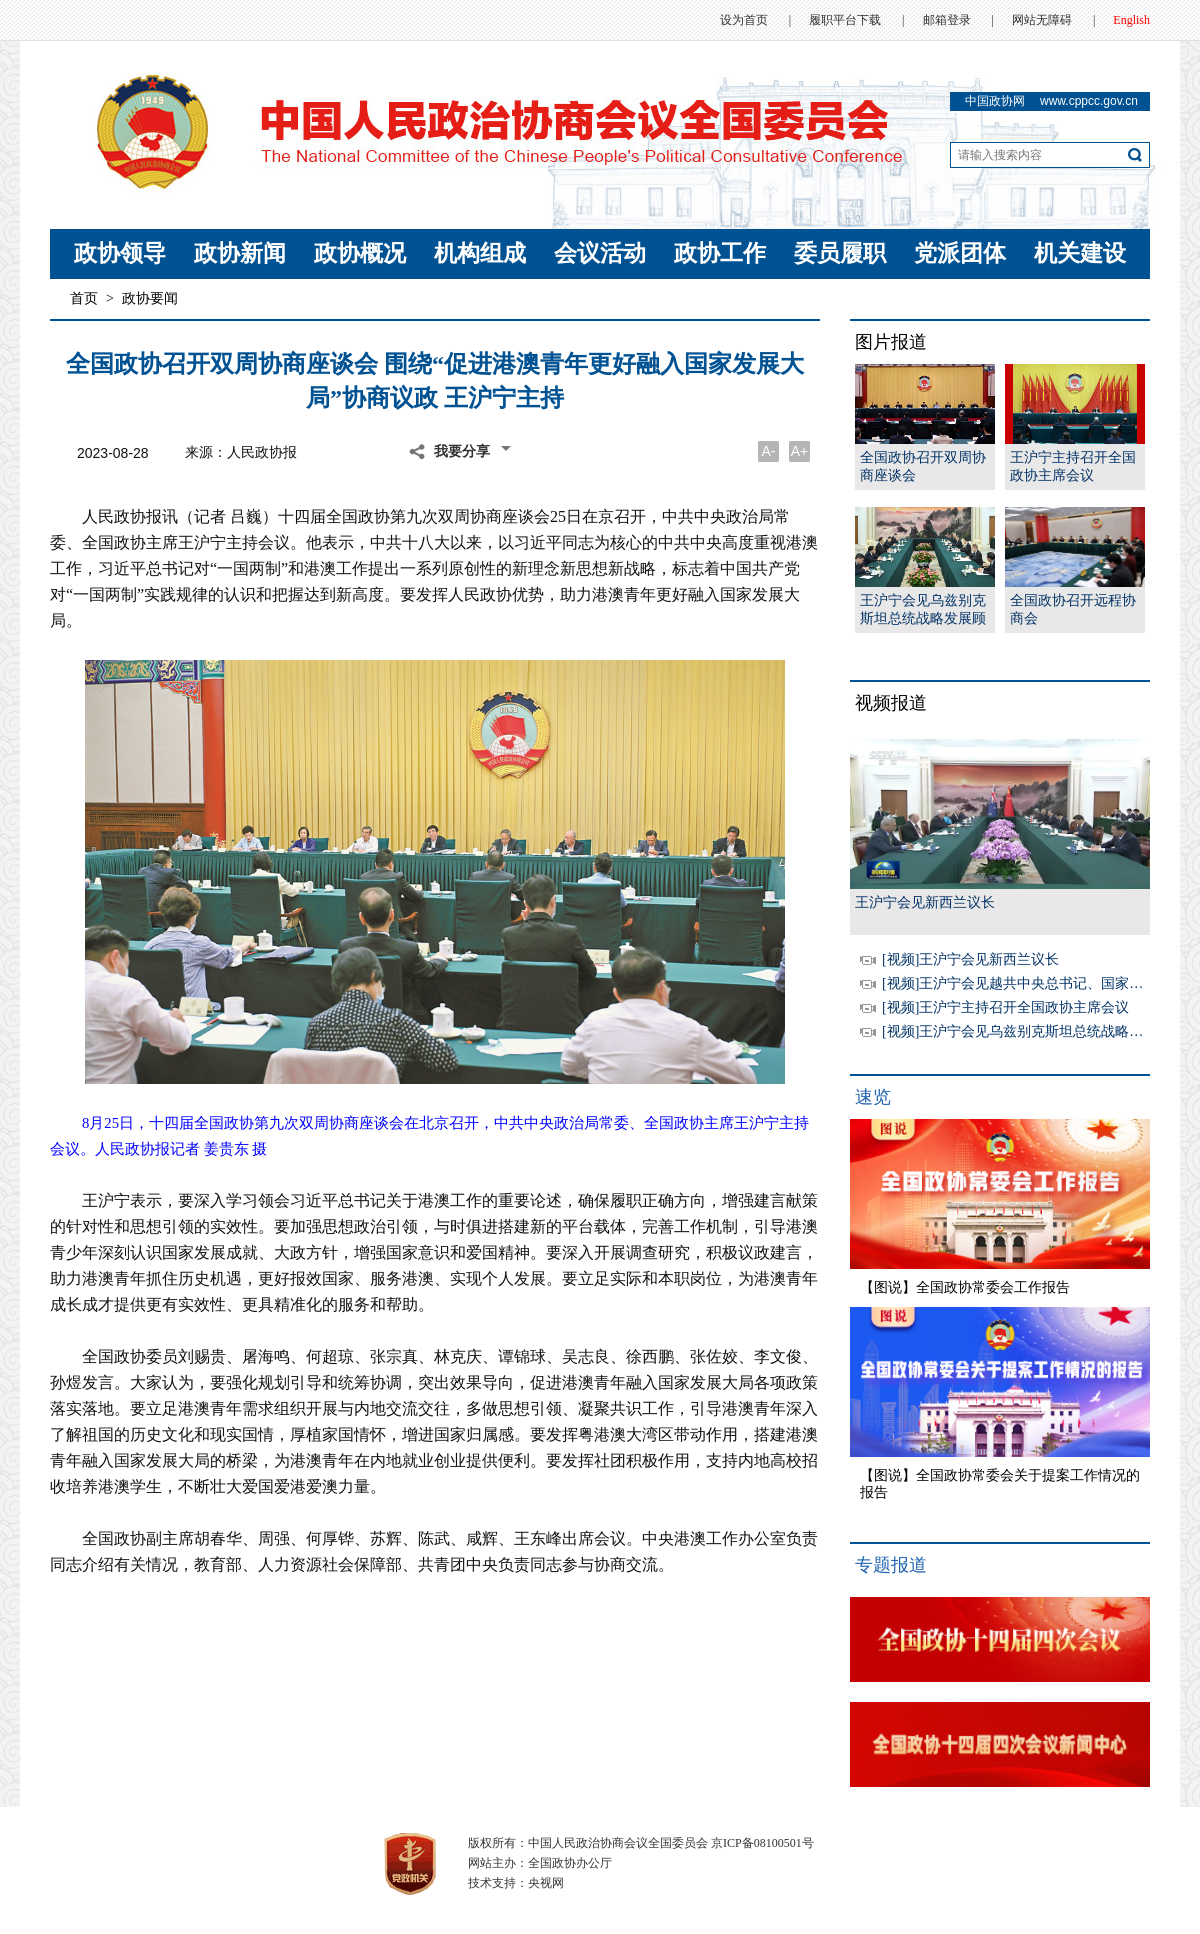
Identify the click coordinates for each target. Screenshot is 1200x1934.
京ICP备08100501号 (762, 1843)
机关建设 (1080, 253)
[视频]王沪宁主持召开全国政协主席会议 (1005, 1007)
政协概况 (360, 253)
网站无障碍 (1042, 20)
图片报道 (891, 342)
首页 (84, 298)
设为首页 (744, 20)
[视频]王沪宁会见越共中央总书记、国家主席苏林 (1033, 983)
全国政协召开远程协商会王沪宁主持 (1073, 610)
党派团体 (960, 253)
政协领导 (120, 253)
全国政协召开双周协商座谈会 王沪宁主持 (923, 467)
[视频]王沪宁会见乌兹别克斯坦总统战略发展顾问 (1033, 1031)
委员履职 (840, 253)
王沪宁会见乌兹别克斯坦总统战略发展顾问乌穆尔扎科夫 (923, 610)
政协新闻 (240, 253)
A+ (800, 451)
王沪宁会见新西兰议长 (925, 902)
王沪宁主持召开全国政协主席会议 (1073, 466)
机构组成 (480, 253)
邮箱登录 (947, 20)
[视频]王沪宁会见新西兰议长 (970, 959)
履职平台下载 (845, 20)
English (1131, 20)
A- (769, 451)
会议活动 (600, 253)
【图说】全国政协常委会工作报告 (965, 1287)
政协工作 (720, 253)
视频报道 (891, 703)
